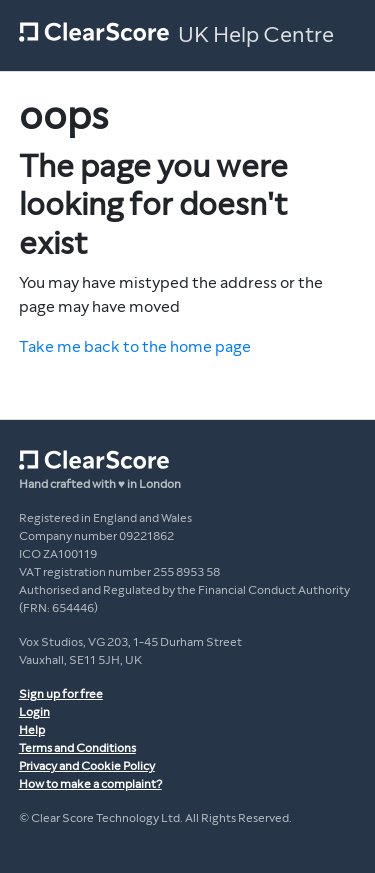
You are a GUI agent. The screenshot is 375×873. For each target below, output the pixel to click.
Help (32, 730)
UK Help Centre (256, 35)
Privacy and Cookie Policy (87, 766)
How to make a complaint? (90, 784)
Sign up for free (61, 694)
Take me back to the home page (135, 346)
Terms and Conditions (77, 748)
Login (34, 712)
